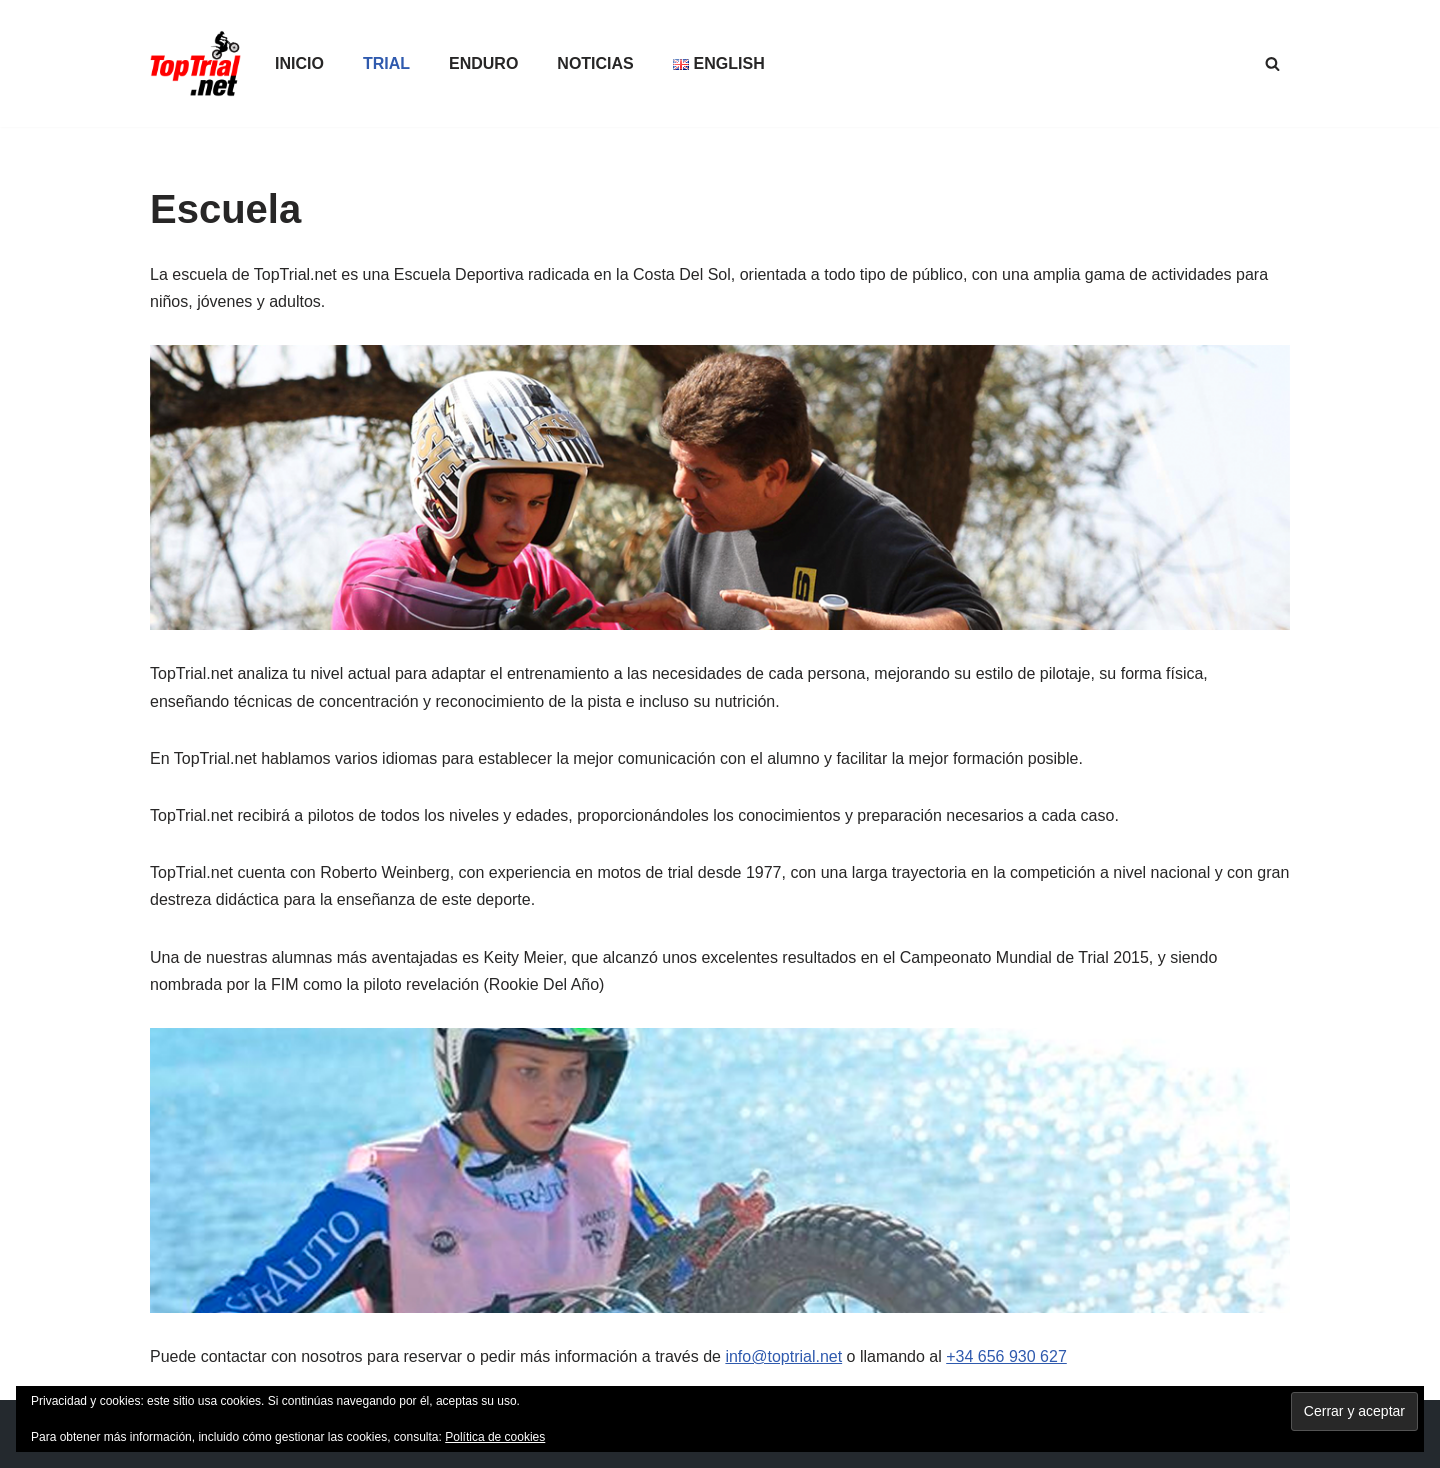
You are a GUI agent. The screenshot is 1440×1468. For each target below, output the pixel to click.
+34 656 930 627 (1006, 1356)
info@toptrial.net (783, 1356)
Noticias (595, 63)
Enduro (483, 63)
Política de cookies (495, 1437)
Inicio (299, 63)
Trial (386, 63)
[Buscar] (1272, 63)
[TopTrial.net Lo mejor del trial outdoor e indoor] (195, 63)
